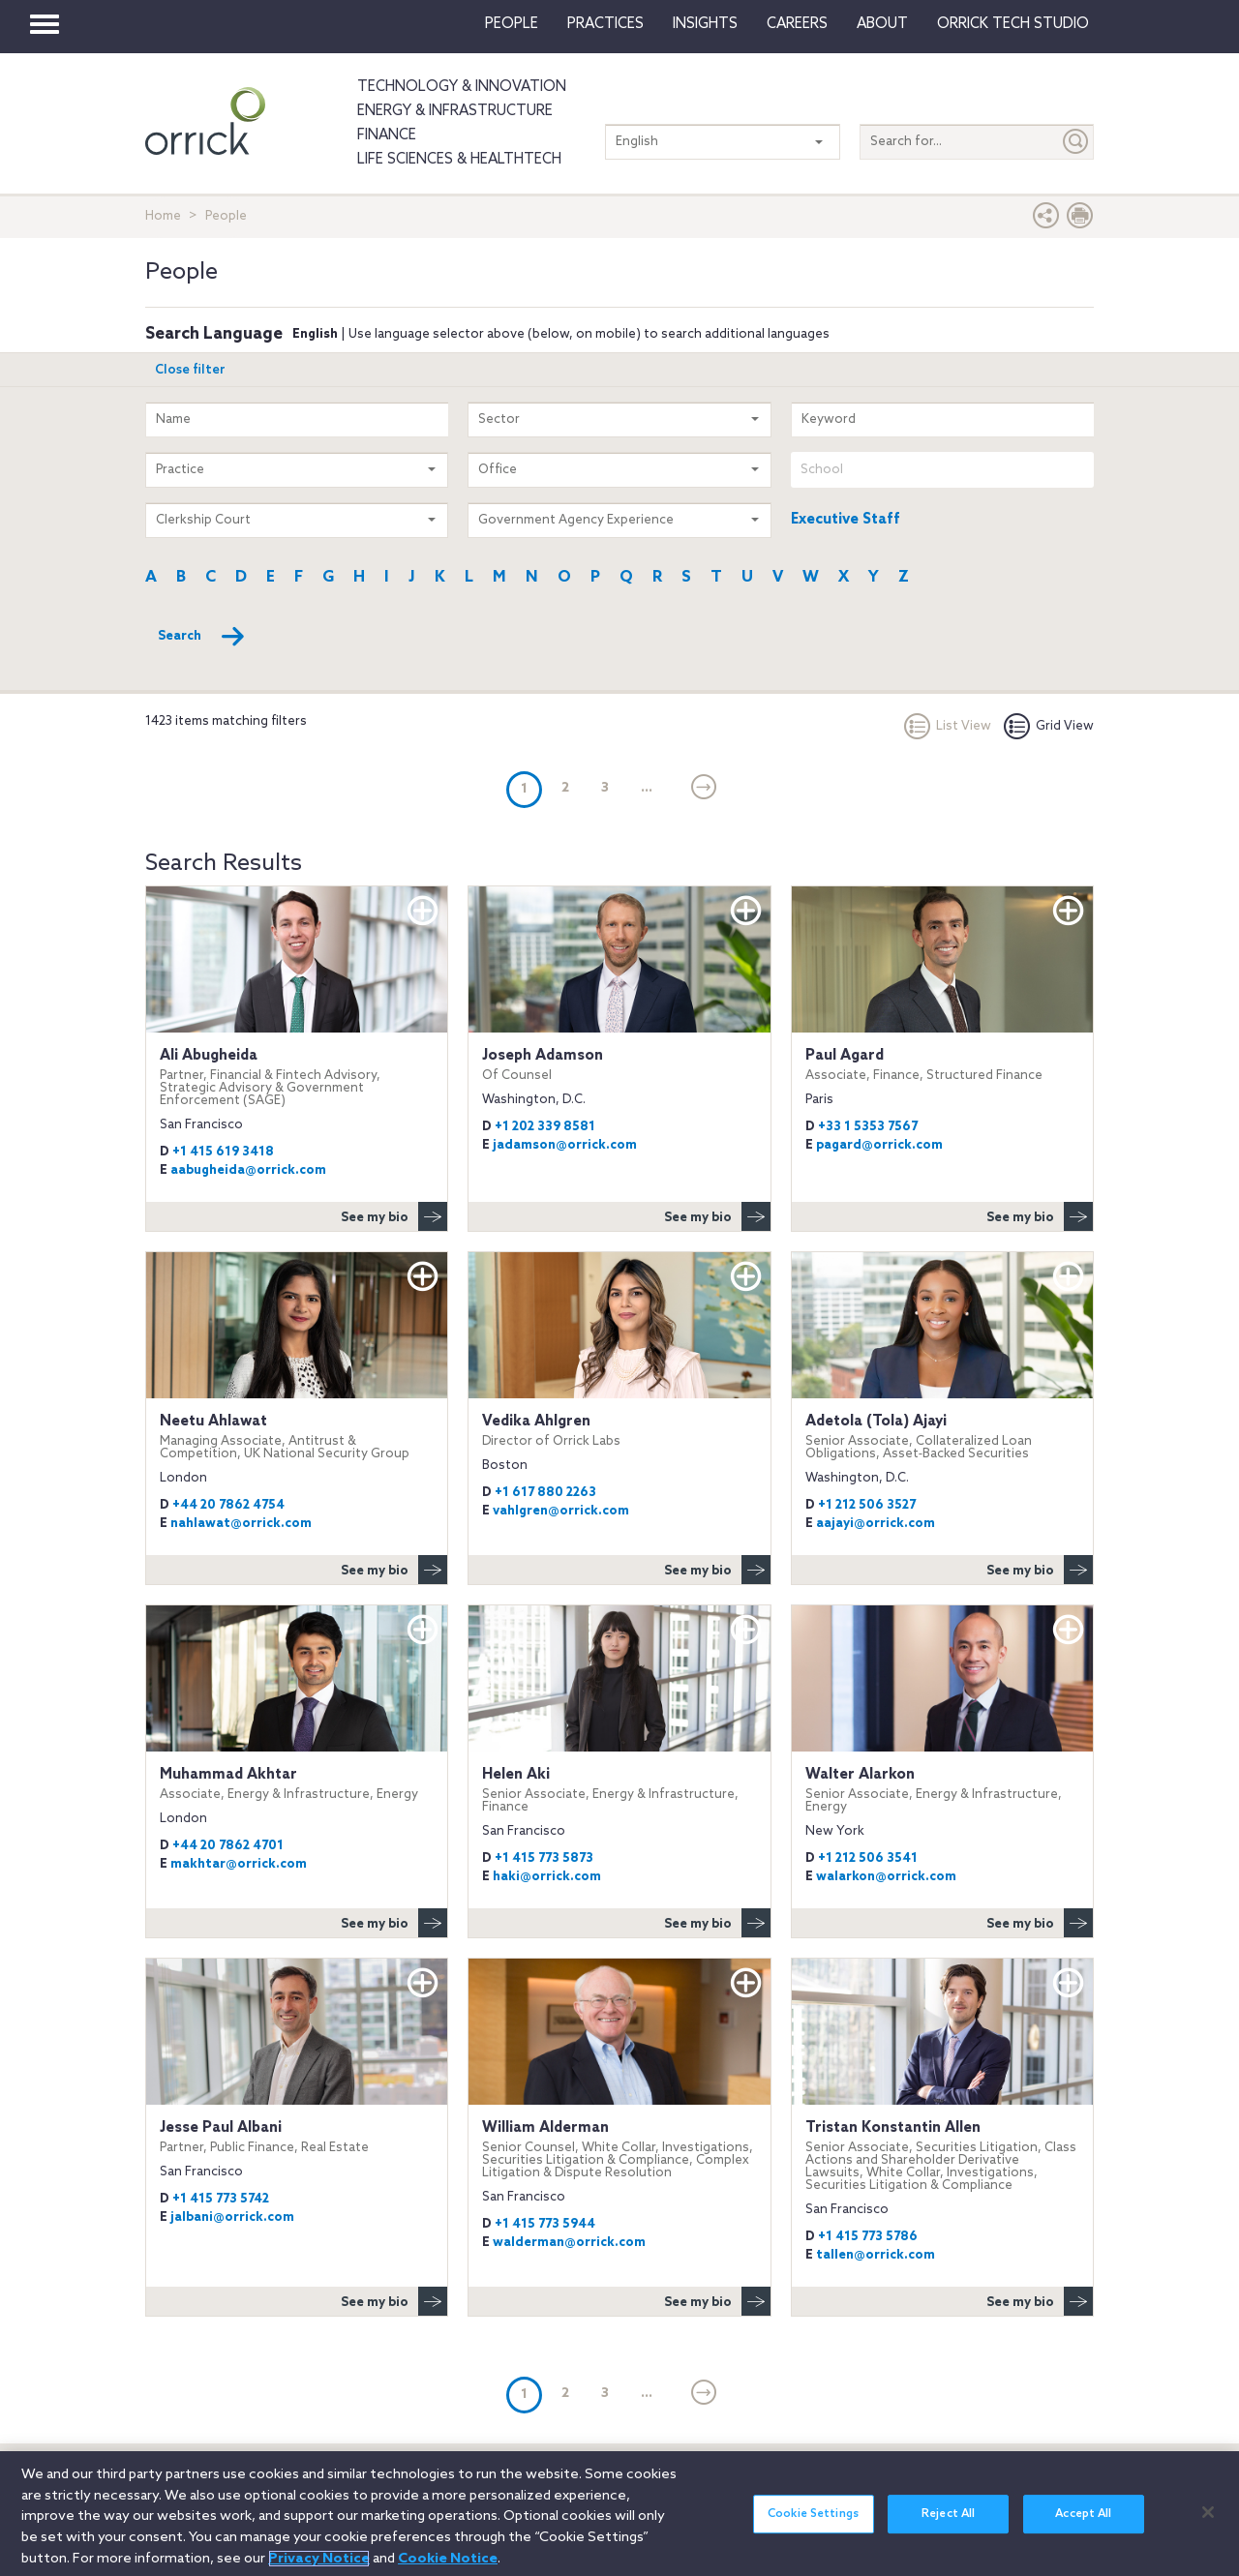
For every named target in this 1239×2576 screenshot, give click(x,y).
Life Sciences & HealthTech (459, 159)
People (511, 24)
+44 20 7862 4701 (228, 1846)
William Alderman (619, 2149)
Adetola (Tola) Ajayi (942, 1436)
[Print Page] (1080, 220)
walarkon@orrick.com (886, 1877)
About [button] (882, 24)
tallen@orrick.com (875, 2255)
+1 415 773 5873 (544, 1858)
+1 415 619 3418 (223, 1152)
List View (947, 726)
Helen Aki (619, 1789)
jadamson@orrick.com (565, 1145)
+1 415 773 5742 (220, 2199)
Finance (386, 135)
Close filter (190, 370)
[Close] (1208, 2523)
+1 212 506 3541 (868, 1858)
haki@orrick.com (547, 1877)
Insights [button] (705, 24)
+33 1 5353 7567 (868, 1127)
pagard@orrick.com (879, 1145)
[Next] (704, 788)
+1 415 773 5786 (868, 2237)
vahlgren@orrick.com (561, 1511)
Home (163, 216)
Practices (605, 24)
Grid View (1049, 726)
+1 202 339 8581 (545, 1127)
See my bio (394, 1216)
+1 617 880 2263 (545, 1492)
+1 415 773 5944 (545, 2224)
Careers (797, 24)
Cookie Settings (813, 2526)
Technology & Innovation (461, 87)
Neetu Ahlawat (297, 1436)
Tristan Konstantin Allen (942, 2155)
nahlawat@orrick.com (241, 1523)
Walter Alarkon (942, 1789)
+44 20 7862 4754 (228, 1505)
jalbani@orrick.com (232, 2217)
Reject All (948, 2526)
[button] (1046, 220)
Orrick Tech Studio (1013, 24)
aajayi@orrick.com (875, 1523)
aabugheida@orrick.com (248, 1170)
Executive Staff (845, 519)
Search (202, 636)
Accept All (1083, 2526)
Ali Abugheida (297, 1077)
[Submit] (1076, 142)
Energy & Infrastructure (455, 111)
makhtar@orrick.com (238, 1864)
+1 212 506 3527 (867, 1505)
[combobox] (942, 470)
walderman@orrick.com (569, 2242)
